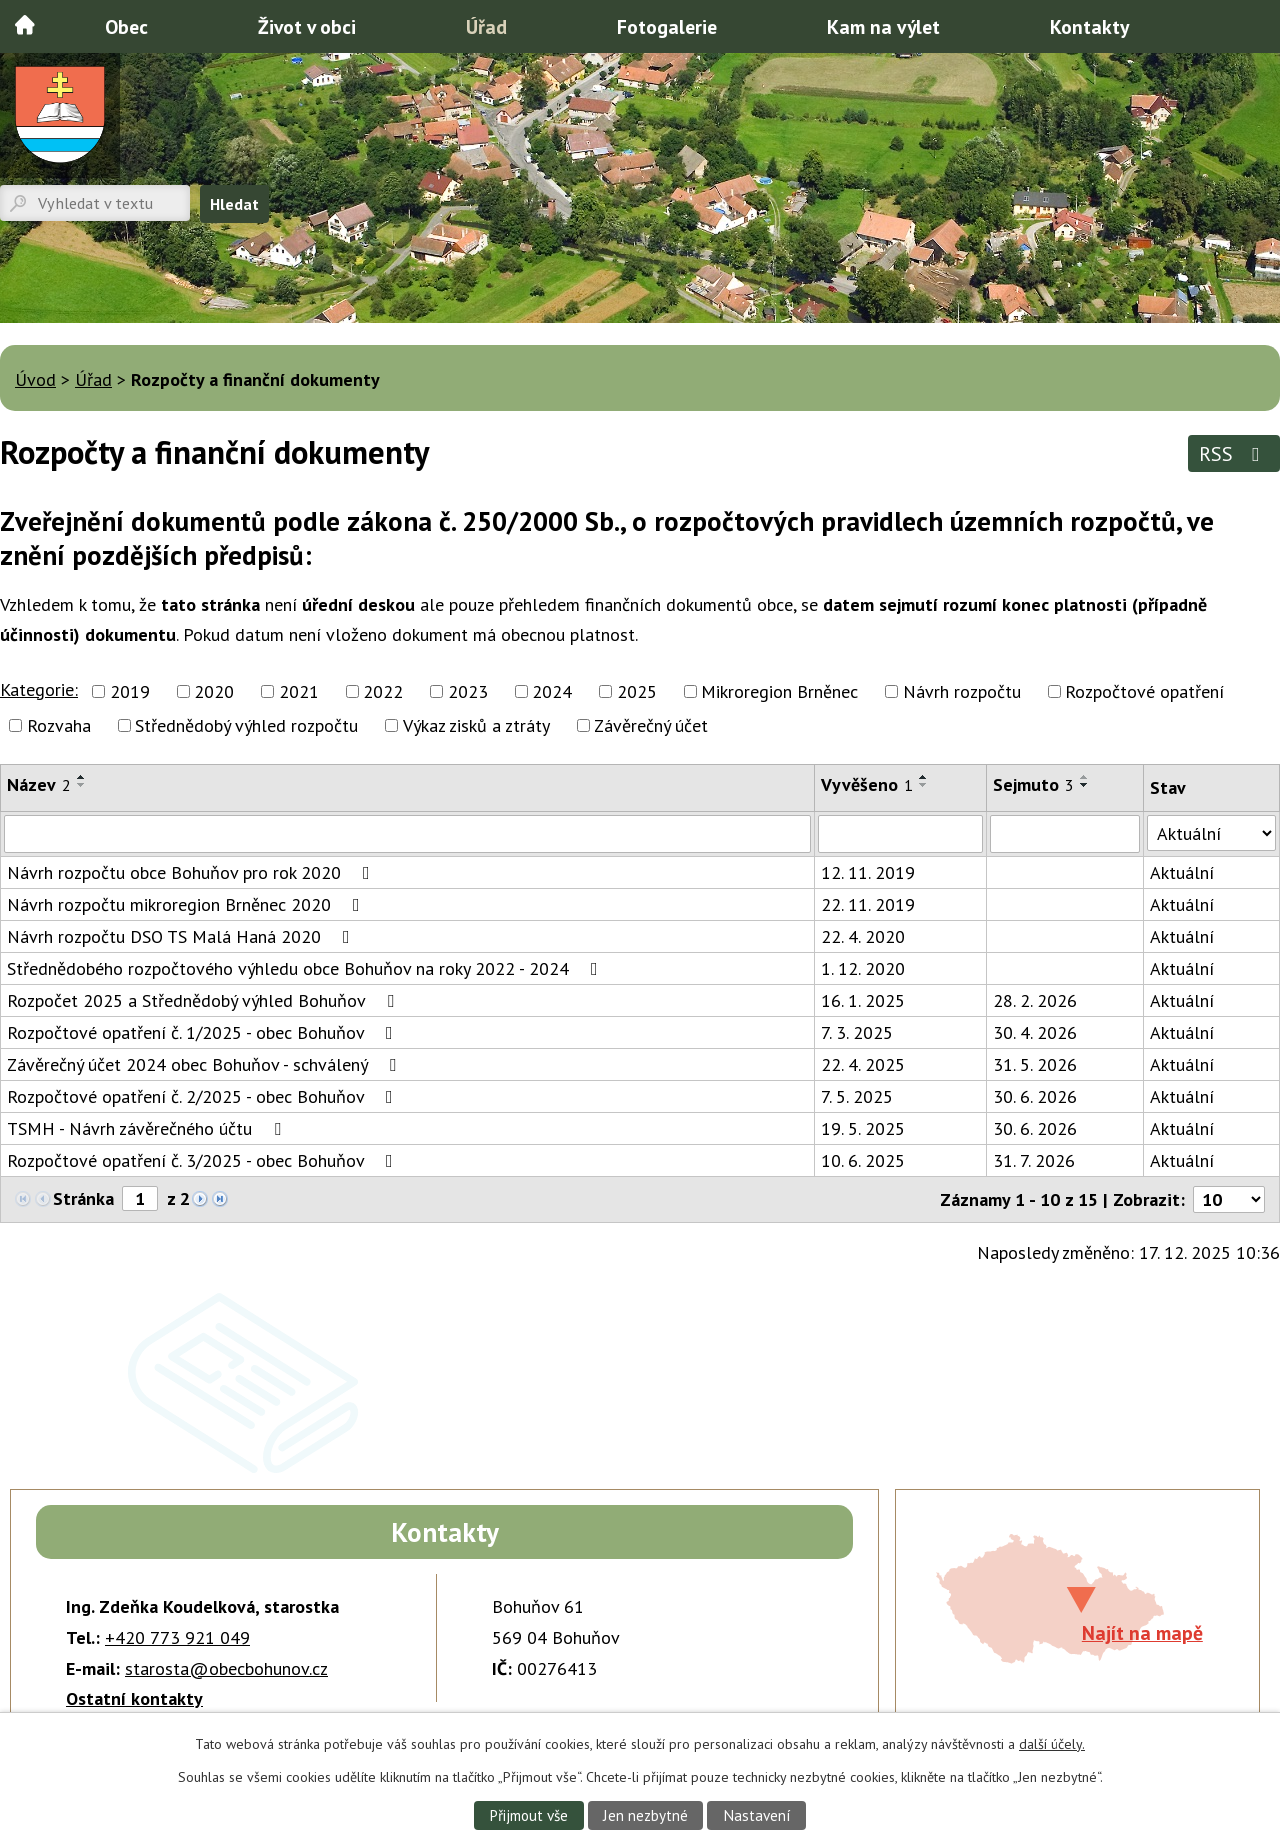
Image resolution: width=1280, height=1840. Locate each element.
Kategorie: (39, 689)
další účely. (1052, 1744)
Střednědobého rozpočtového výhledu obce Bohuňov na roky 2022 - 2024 (306, 968)
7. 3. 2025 (857, 1032)
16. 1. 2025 (863, 1000)
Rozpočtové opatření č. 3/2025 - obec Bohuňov (204, 1160)
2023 (468, 691)
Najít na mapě (1142, 1632)
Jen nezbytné (646, 1815)
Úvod (25, 25)
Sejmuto (1033, 784)
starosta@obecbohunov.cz (226, 1668)
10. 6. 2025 (863, 1160)
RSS (1233, 453)
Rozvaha (59, 725)
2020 (214, 691)
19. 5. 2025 (863, 1128)
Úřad (486, 26)
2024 (552, 691)
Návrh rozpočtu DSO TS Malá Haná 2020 (182, 936)
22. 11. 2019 (868, 904)
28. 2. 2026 (1035, 1000)
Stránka (83, 1198)
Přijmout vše (528, 1815)
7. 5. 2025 (857, 1096)
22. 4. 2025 (863, 1064)
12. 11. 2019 (868, 872)
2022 (383, 691)
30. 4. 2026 (1035, 1032)
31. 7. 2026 (1034, 1160)
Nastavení (757, 1815)
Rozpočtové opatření (1144, 691)
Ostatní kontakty (134, 1698)
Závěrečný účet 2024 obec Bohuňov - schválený (205, 1064)
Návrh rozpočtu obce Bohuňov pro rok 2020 (192, 872)
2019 (130, 691)
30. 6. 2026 (1035, 1096)
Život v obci (307, 26)
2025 (637, 691)
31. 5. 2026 (1035, 1064)
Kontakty (1089, 26)
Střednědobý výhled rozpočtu (246, 725)
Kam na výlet (883, 26)
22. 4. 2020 (863, 936)
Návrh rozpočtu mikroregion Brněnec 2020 (187, 904)
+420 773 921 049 (177, 1637)
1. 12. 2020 (863, 968)
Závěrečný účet (651, 725)
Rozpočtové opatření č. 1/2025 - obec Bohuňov (204, 1032)
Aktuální (1182, 872)
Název (39, 784)
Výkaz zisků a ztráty (476, 725)
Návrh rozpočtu (962, 691)
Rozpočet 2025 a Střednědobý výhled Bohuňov (204, 1000)
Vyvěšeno (867, 784)
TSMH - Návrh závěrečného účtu (148, 1128)
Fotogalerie (667, 26)
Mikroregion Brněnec (779, 691)
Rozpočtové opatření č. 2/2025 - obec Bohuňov (204, 1096)
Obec (126, 26)
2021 (299, 691)
